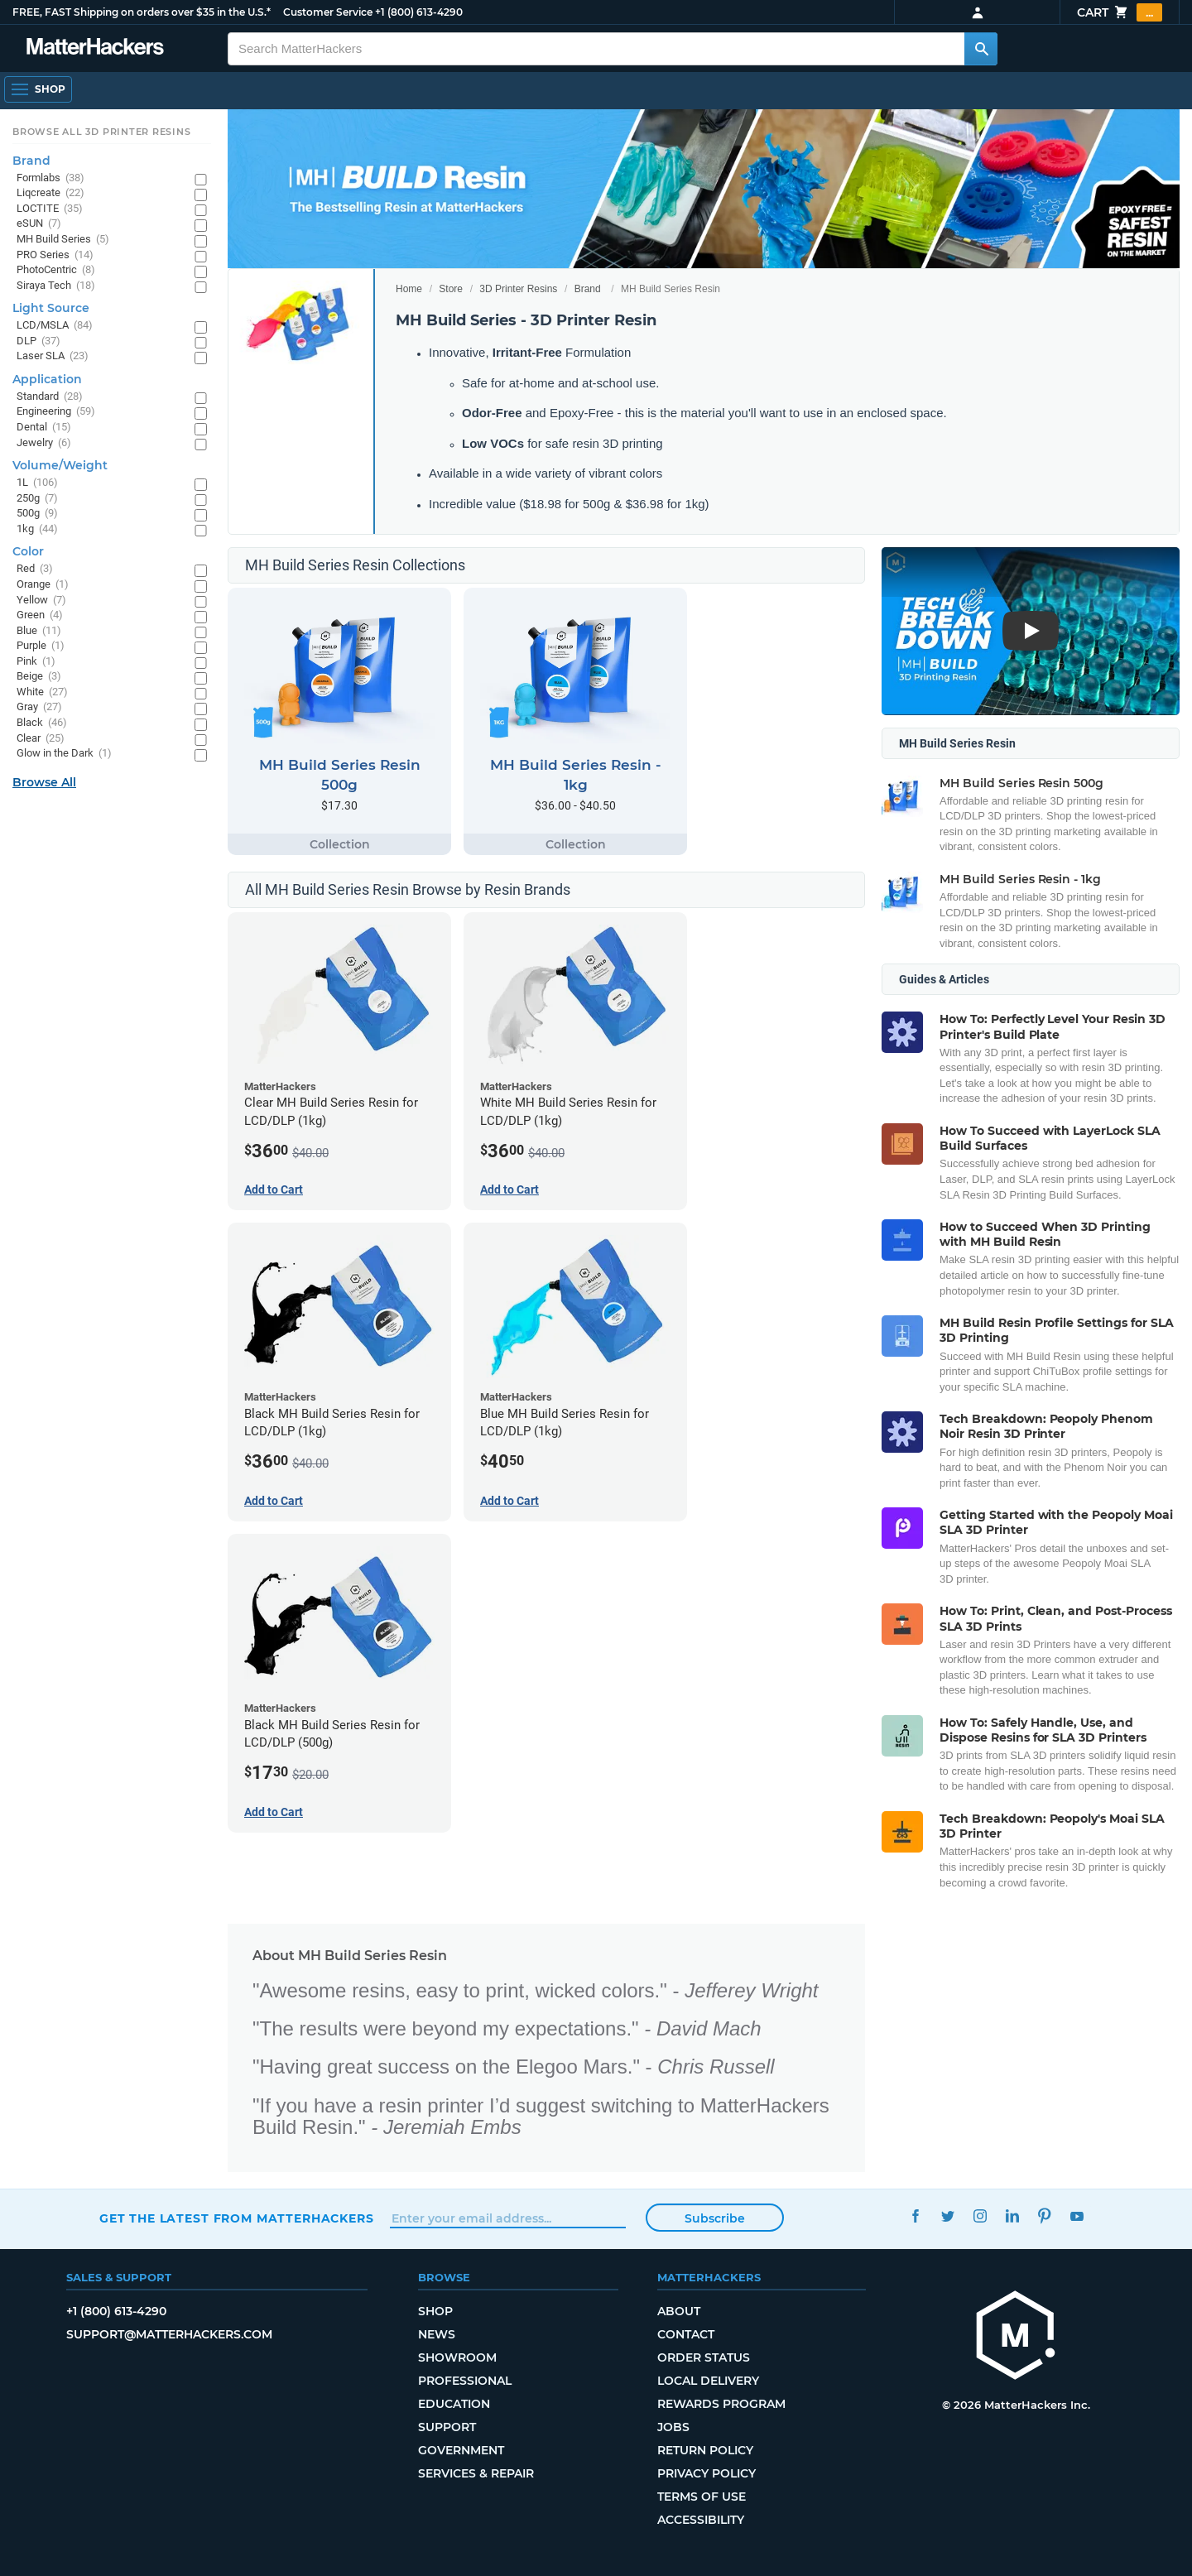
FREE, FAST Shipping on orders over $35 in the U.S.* (141, 12)
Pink (36, 662)
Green (40, 615)
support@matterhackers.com (169, 2334)
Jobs (673, 2427)
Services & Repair (476, 2473)
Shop (435, 2311)
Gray (39, 707)
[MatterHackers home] (1015, 2337)
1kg (37, 529)
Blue (39, 631)
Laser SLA (53, 356)
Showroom (457, 2357)
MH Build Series (63, 240)
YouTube (1076, 2216)
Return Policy (705, 2450)
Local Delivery (708, 2380)
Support (447, 2427)
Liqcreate (50, 193)
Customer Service (327, 12)
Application (47, 379)
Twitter (947, 2216)
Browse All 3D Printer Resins (101, 131)
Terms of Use (701, 2496)
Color (28, 551)
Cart (1119, 12)
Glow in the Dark (64, 754)
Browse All (44, 782)
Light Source (50, 307)
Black (42, 723)
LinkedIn (1011, 2216)
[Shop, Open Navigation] (38, 89)
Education (454, 2403)
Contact (685, 2334)
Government (461, 2450)
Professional (465, 2380)
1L (37, 483)
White (42, 692)
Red (35, 569)
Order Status (703, 2357)
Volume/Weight (60, 465)
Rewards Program (721, 2403)
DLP (38, 341)
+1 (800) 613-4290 (419, 12)
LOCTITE (50, 209)
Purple (41, 646)
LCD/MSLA (55, 326)
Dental (44, 427)
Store (451, 289)
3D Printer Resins (518, 289)
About (678, 2311)
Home (409, 289)
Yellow (41, 600)
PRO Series (55, 255)
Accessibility (700, 2519)
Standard (50, 397)
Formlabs (50, 178)
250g (37, 499)
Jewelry (44, 443)
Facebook (915, 2216)
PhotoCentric (56, 270)
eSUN (39, 224)
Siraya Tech (56, 286)
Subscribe (715, 2218)
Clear (41, 739)
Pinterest (1044, 2216)
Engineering (56, 412)
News (436, 2334)
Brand (587, 289)
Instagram (979, 2216)
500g (37, 513)
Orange (43, 585)
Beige (39, 677)
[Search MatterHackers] (980, 48)
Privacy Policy (706, 2473)
